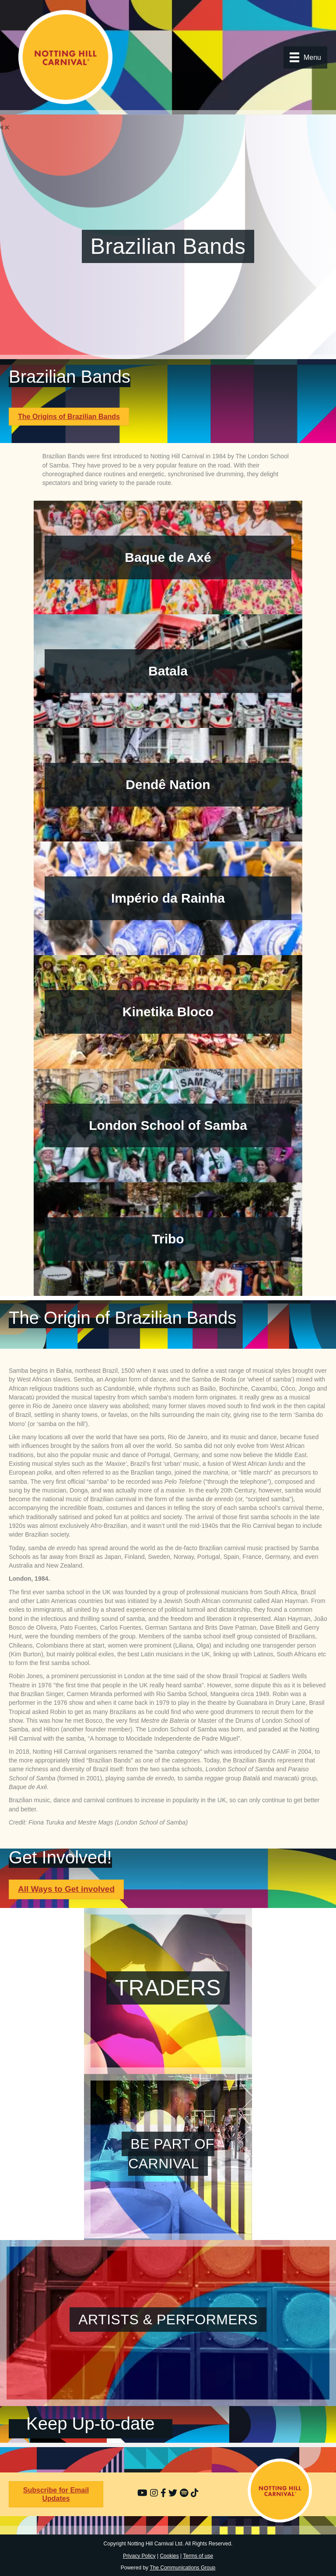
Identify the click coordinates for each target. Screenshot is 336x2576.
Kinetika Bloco (168, 1011)
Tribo (168, 1239)
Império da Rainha (168, 898)
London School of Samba (168, 1125)
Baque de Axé (168, 557)
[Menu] (305, 57)
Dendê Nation (168, 784)
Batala (168, 671)
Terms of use (198, 2556)
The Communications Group (182, 2568)
